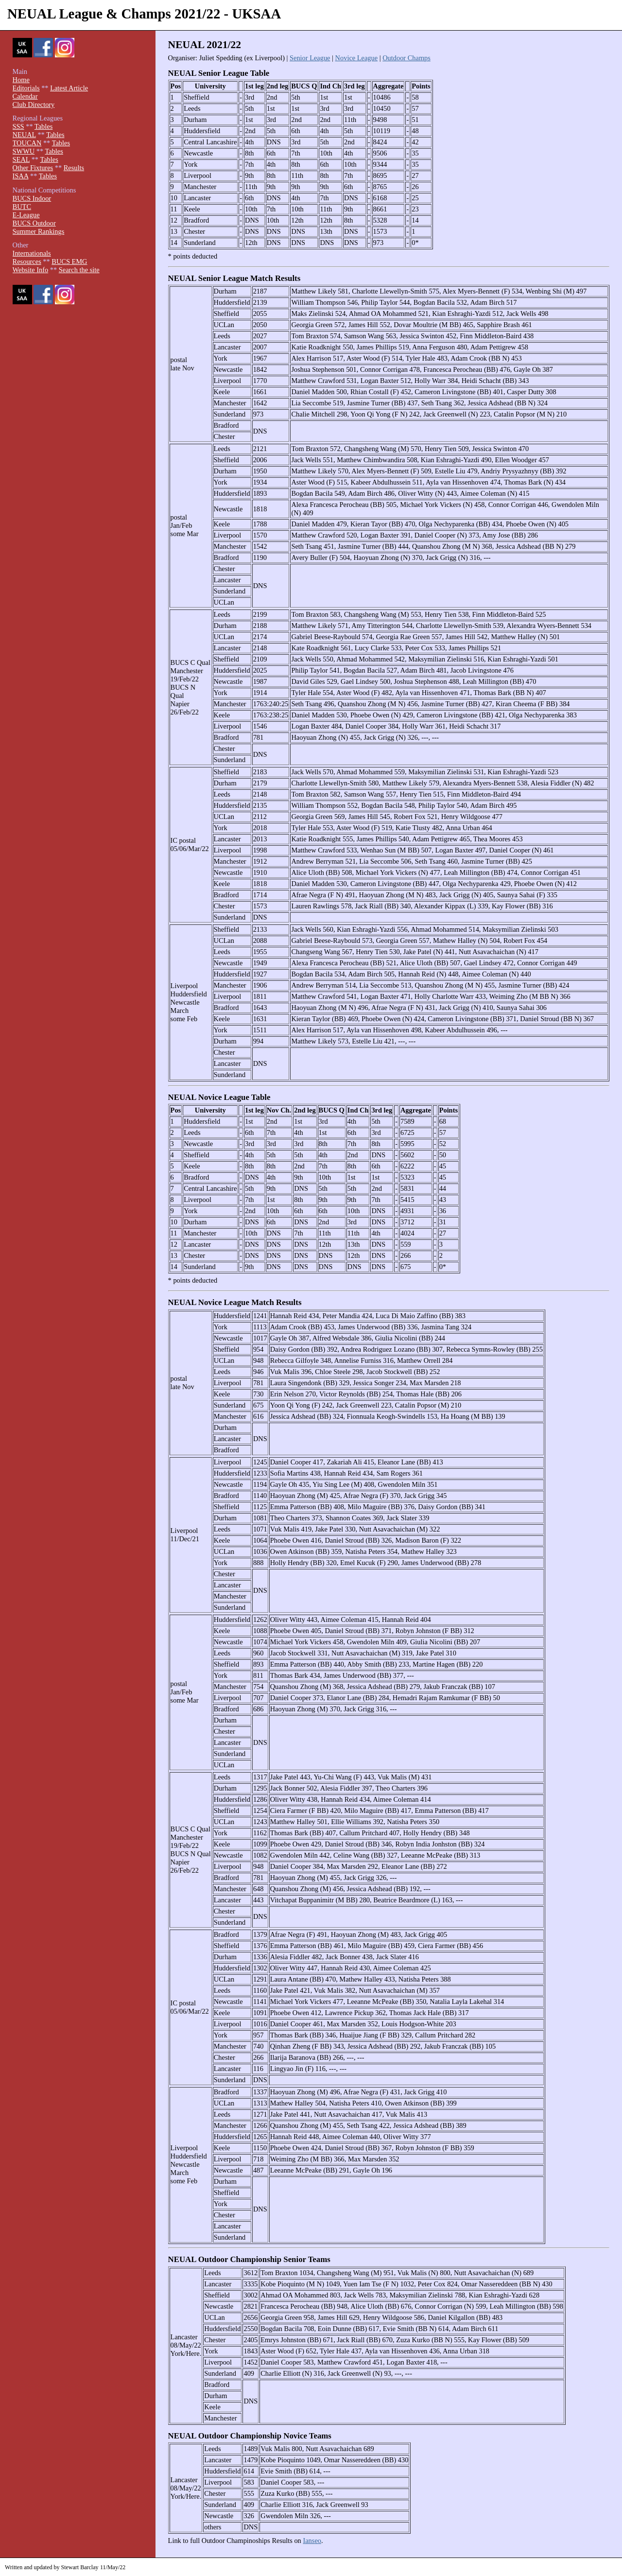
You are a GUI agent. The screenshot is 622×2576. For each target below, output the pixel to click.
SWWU (24, 151)
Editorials (26, 88)
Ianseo (312, 2540)
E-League (26, 215)
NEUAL (24, 135)
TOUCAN (27, 143)
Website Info (31, 270)
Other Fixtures (33, 168)
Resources (27, 261)
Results (74, 168)
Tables (43, 126)
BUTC (22, 206)
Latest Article (69, 88)
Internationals (32, 253)
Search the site (79, 270)
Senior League (310, 58)
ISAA (21, 176)
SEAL (21, 159)
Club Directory (34, 104)
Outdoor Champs (406, 58)
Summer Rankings (39, 231)
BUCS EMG (69, 261)
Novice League (356, 58)
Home (21, 80)
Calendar (25, 96)
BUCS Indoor (32, 198)
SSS (18, 126)
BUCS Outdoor (34, 223)
